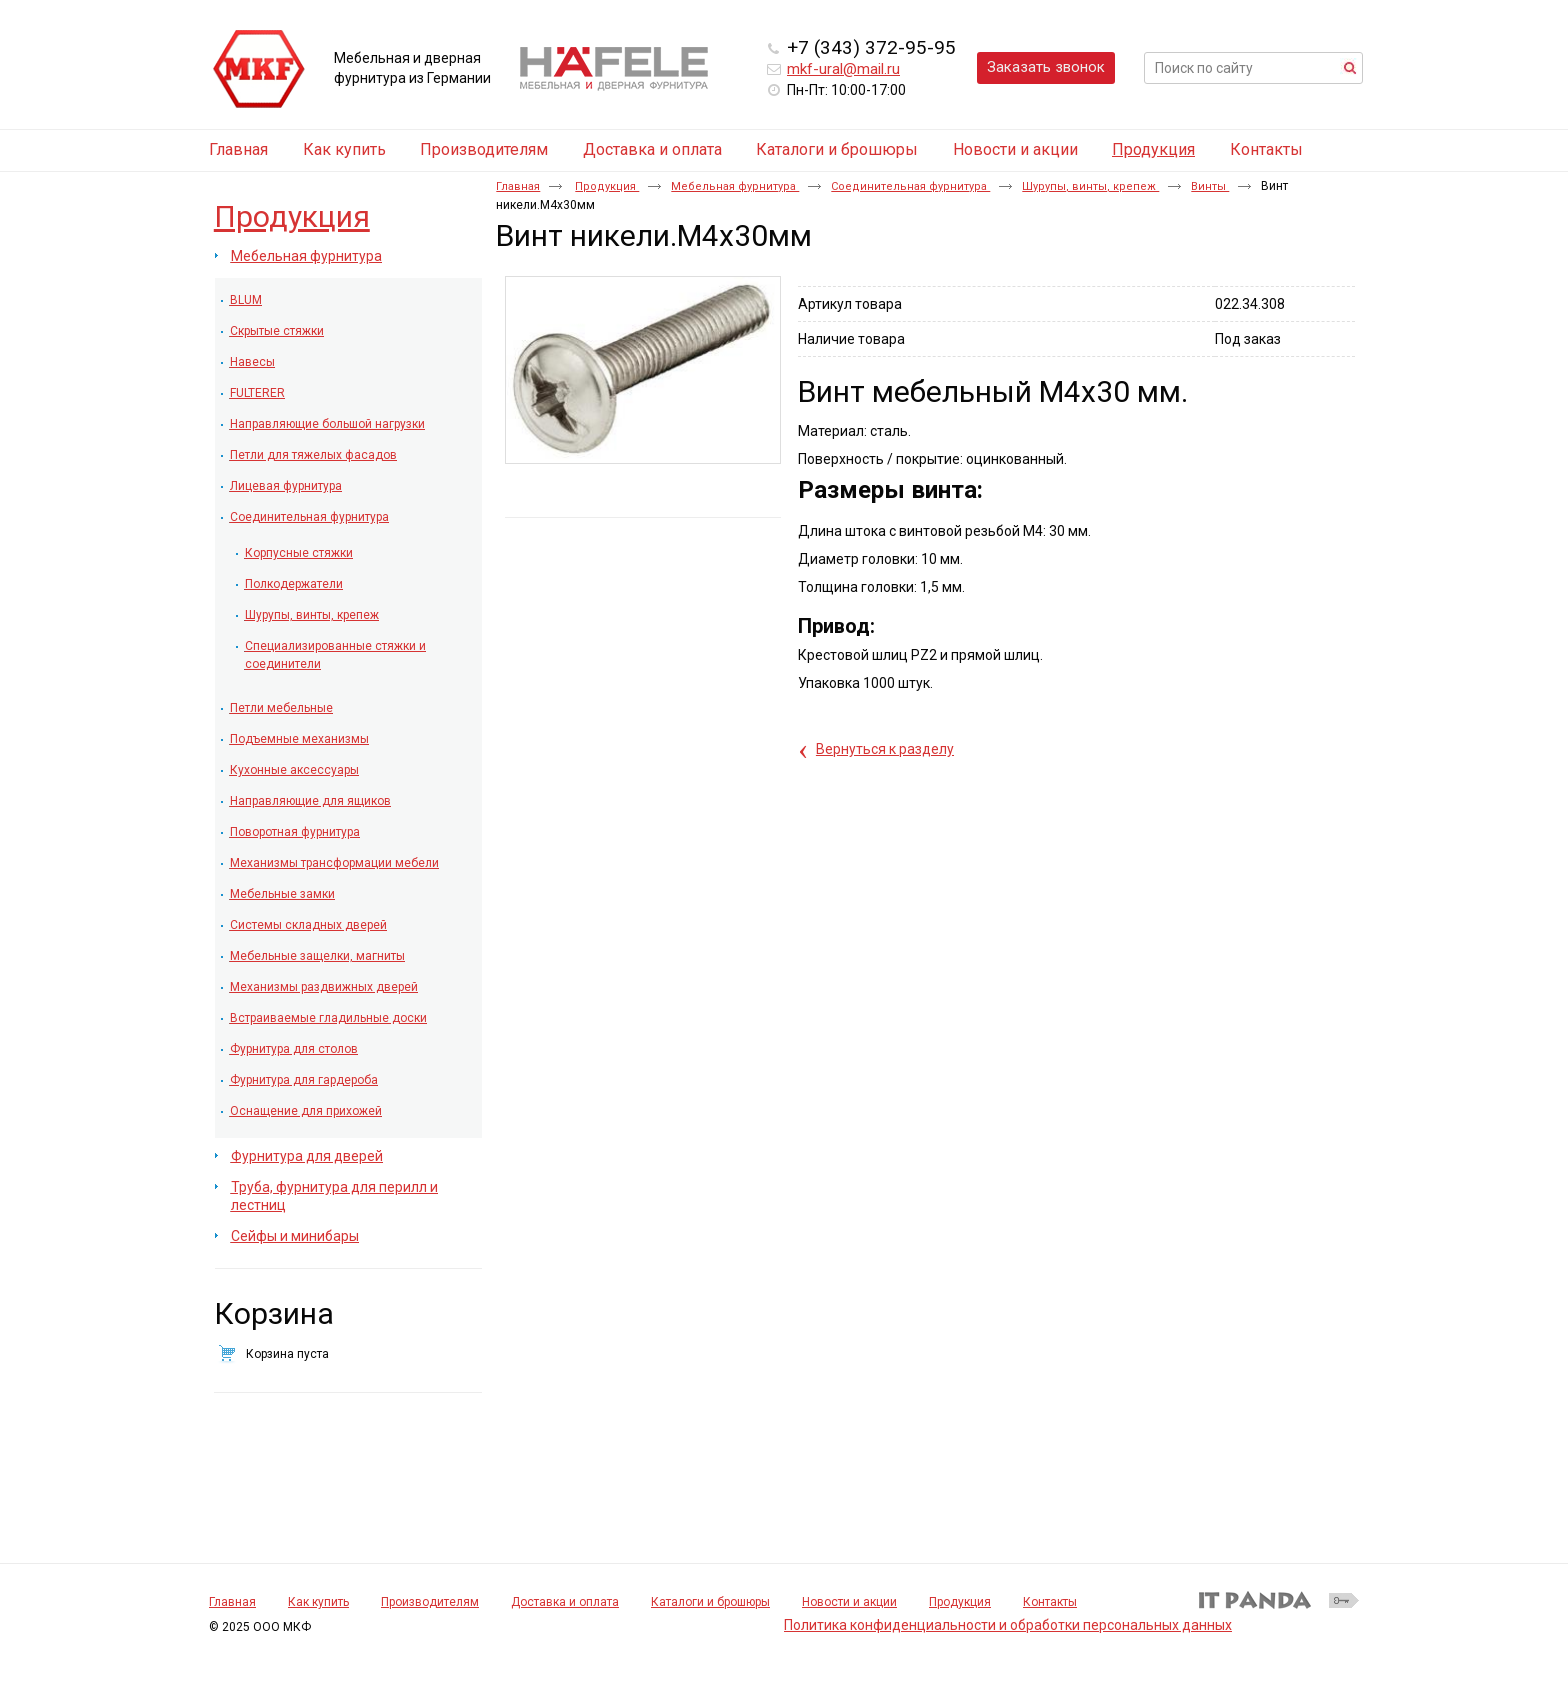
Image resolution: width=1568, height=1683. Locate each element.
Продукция (1153, 149)
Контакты (1050, 1602)
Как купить (318, 1602)
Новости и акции (849, 1602)
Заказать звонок (1046, 67)
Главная (518, 186)
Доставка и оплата (565, 1602)
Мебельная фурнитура (735, 186)
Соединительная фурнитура (910, 186)
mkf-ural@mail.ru (843, 69)
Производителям (430, 1602)
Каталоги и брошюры (710, 1602)
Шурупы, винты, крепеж (1090, 186)
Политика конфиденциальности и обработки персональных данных (1008, 1625)
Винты (1210, 186)
